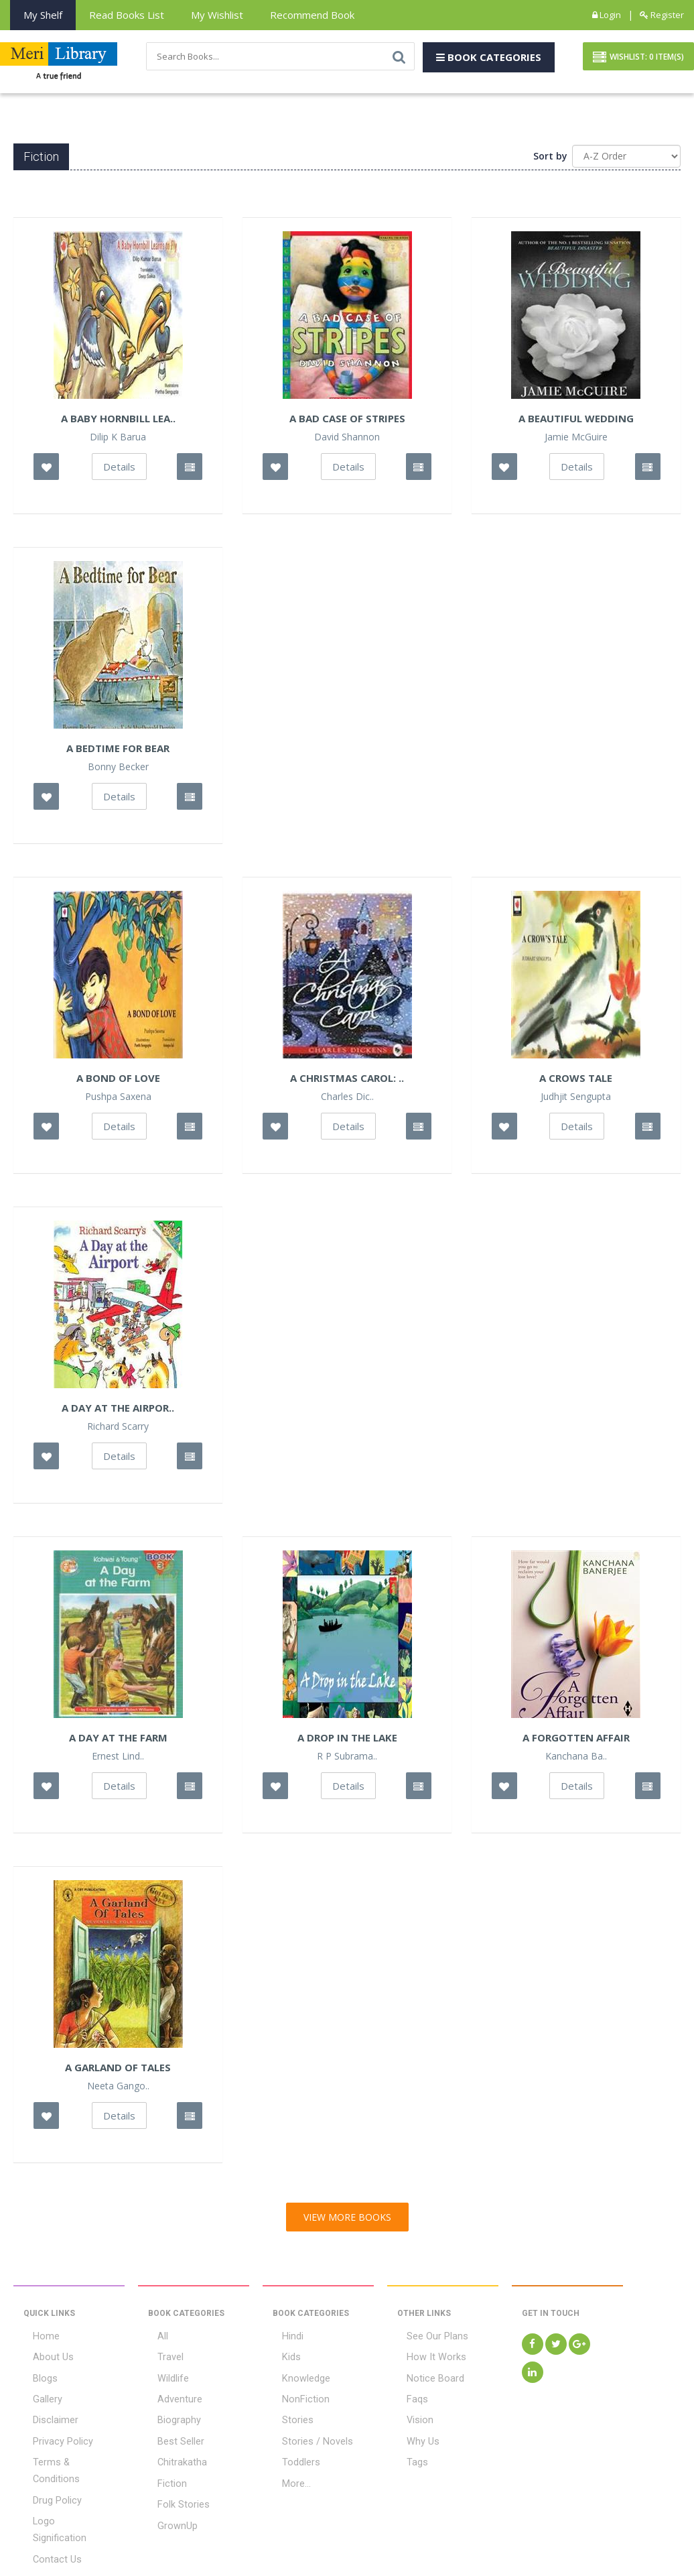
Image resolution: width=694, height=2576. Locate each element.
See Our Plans (427, 2339)
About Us (42, 2358)
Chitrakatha (173, 2452)
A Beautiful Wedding (576, 422)
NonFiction (295, 2395)
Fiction (162, 2470)
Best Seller (171, 2433)
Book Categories (488, 58)
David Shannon (347, 440)
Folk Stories (172, 2489)
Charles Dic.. (347, 1100)
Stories (288, 2414)
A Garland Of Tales (118, 2071)
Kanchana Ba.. (576, 1760)
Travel (161, 2358)
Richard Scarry (118, 1430)
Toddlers (291, 2452)
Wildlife (163, 2377)
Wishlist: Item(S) (638, 59)
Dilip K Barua (118, 440)
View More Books (347, 2220)
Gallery (37, 2395)
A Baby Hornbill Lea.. (118, 422)
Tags (407, 2452)
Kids (281, 2358)
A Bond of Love (118, 1081)
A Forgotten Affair (576, 1741)
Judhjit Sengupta (576, 1100)
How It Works (424, 2358)
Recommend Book (312, 14)
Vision (410, 2414)
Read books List (126, 14)
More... (287, 2470)
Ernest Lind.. (118, 1760)
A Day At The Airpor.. (118, 1411)
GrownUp (167, 2508)
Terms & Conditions (64, 2452)
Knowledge (296, 2377)
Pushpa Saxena (118, 1100)
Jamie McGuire (576, 440)
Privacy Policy (52, 2433)
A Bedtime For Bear (117, 751)
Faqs (407, 2395)
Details (119, 470)
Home (36, 2339)
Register (662, 15)
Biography (169, 2414)
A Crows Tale (575, 1081)
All (153, 2339)
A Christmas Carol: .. (347, 1081)
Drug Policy (46, 2470)
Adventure (170, 2395)
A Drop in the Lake (347, 1741)
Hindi (283, 2339)
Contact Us (46, 2508)
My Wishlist (217, 14)
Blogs (35, 2377)
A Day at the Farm (118, 1741)
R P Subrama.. (347, 1760)
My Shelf (42, 14)
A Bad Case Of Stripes (347, 422)
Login (606, 15)
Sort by (550, 159)
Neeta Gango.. (118, 2089)
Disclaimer (45, 2414)
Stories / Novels (306, 2433)
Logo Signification (60, 2489)
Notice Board (424, 2377)
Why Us (412, 2433)
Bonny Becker (118, 770)
